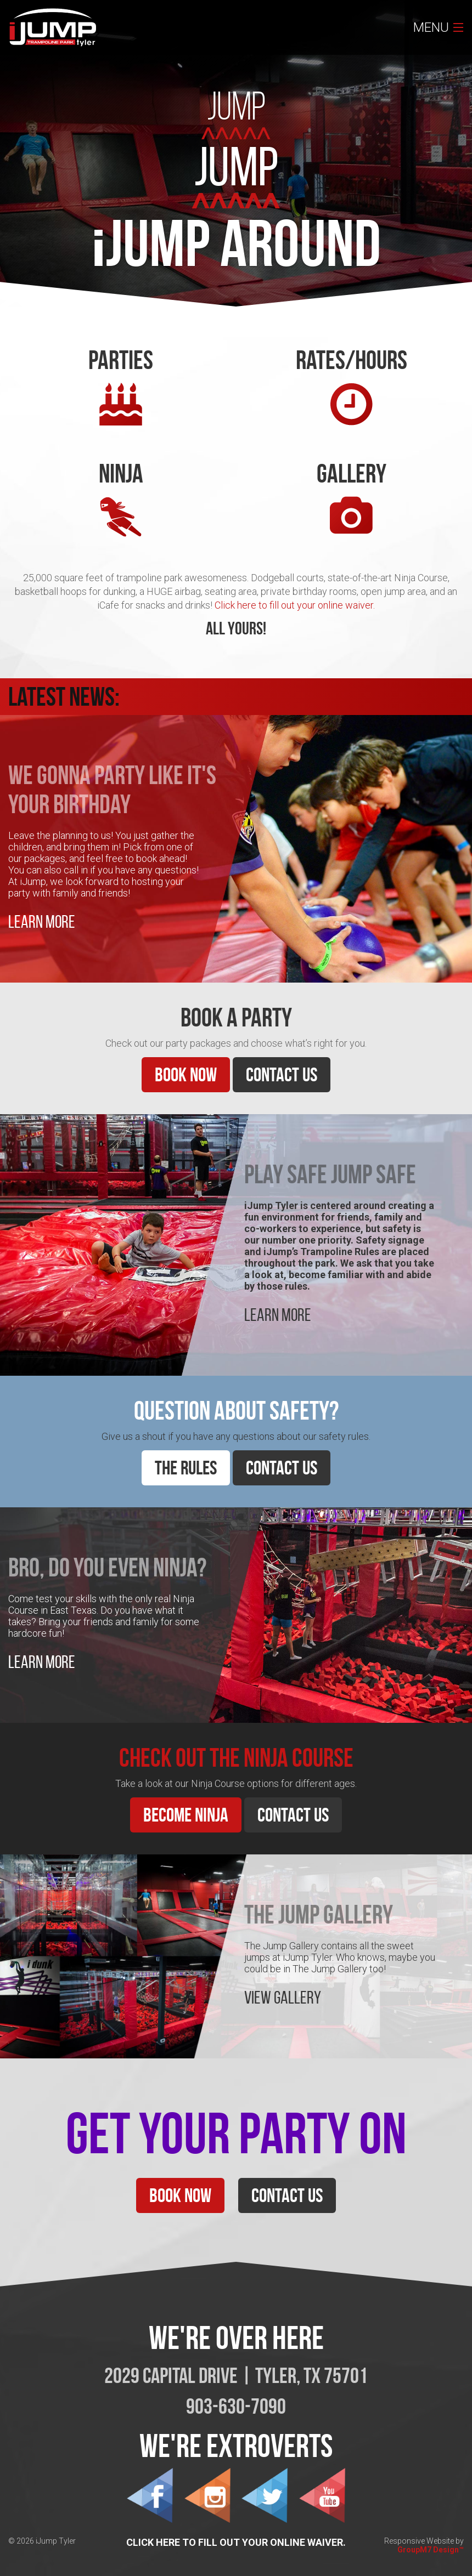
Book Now (186, 1074)
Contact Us (281, 1074)
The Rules (186, 1467)
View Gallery (282, 1997)
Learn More (41, 921)
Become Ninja (185, 1814)
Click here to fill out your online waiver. (295, 605)
